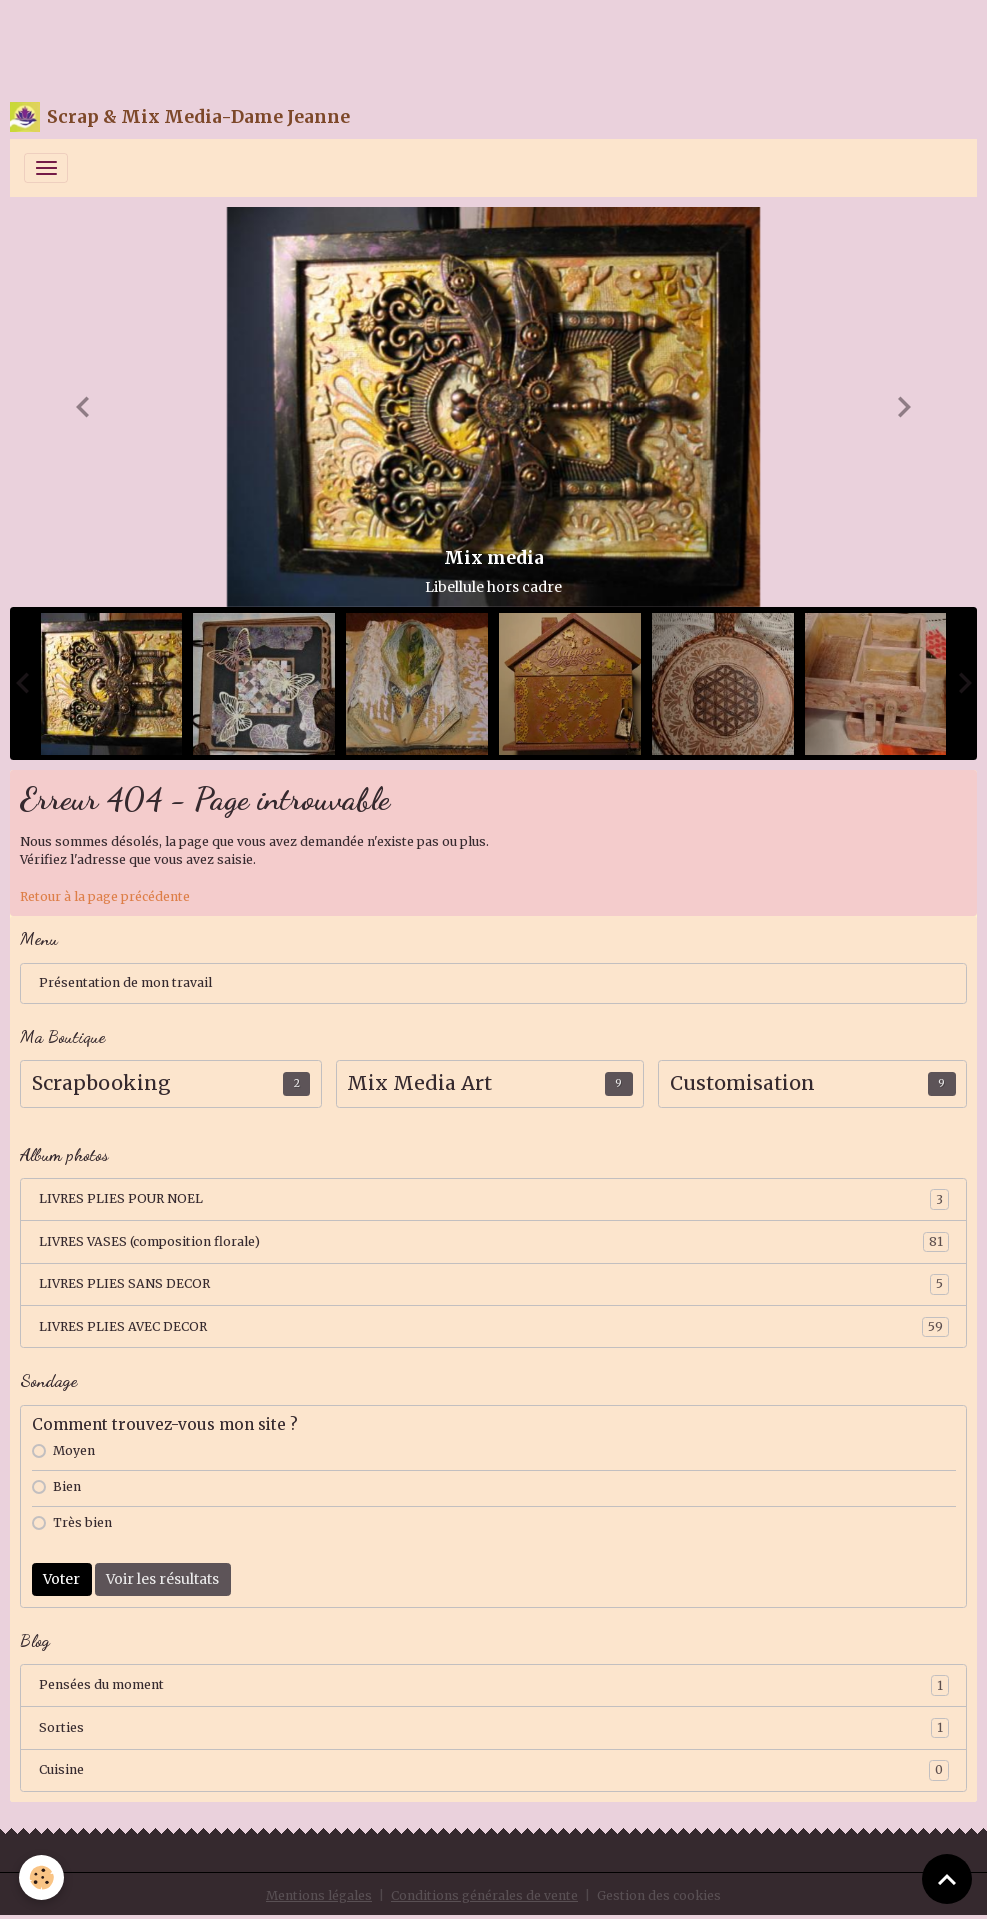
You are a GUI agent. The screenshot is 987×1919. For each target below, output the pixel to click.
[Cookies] (42, 1877)
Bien (67, 1486)
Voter (61, 1579)
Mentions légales (319, 1895)
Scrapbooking (101, 1083)
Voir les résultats (162, 1579)
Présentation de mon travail (125, 982)
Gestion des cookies (659, 1895)
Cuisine (494, 1770)
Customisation (742, 1083)
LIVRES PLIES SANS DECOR (494, 1284)
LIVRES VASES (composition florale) (494, 1242)
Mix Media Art (419, 1083)
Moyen (74, 1450)
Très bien (82, 1522)
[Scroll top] (947, 1879)
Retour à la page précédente (105, 896)
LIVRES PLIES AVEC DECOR (494, 1327)
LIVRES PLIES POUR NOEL (494, 1199)
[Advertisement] (364, 45)
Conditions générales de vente (484, 1895)
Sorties (494, 1728)
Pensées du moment (494, 1685)
